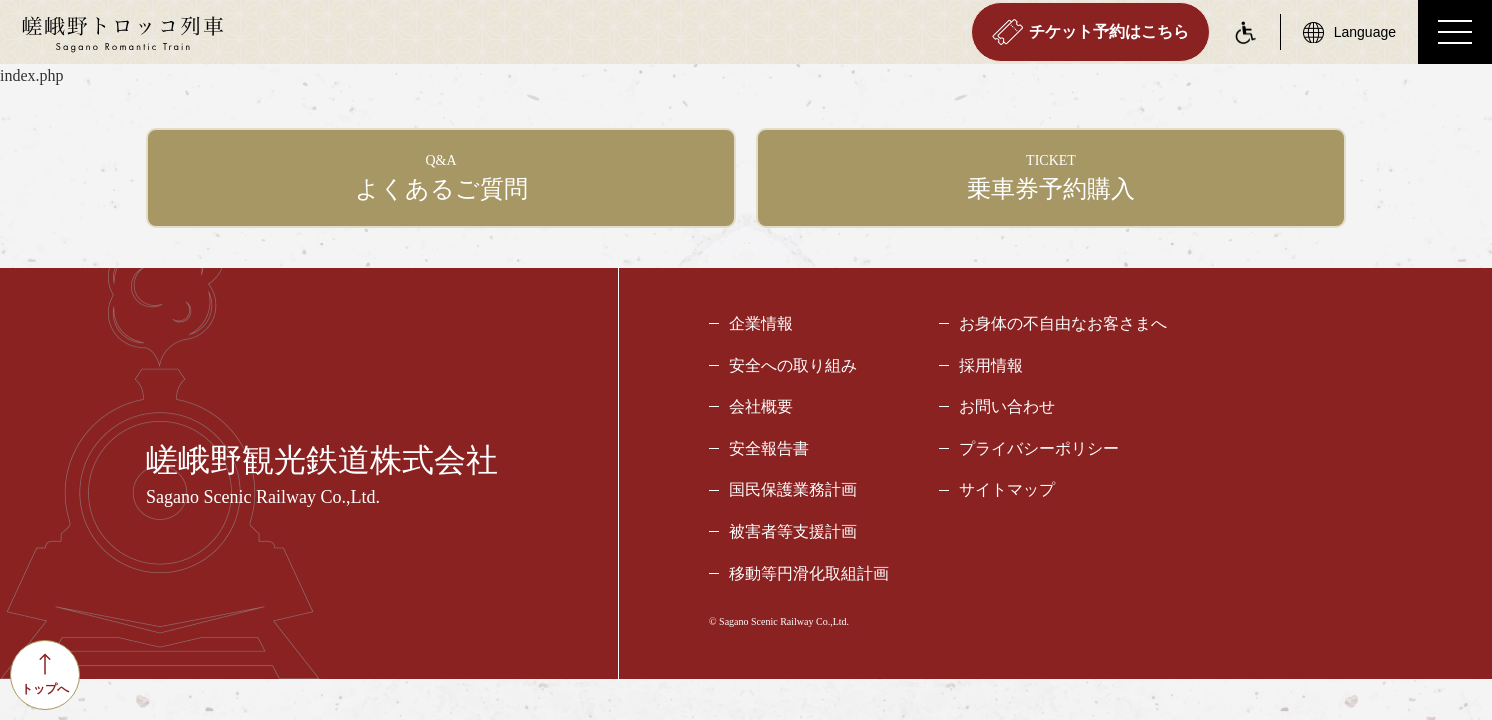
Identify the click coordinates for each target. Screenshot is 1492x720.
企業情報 (761, 323)
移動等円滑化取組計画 (809, 573)
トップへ (45, 674)
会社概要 (761, 406)
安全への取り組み (793, 365)
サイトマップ (1007, 489)
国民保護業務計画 (793, 489)
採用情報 (991, 365)
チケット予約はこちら (1090, 32)
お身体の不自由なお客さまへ (1063, 323)
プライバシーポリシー (1039, 448)
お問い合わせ (1007, 406)
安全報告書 (769, 448)
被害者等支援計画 (793, 531)
